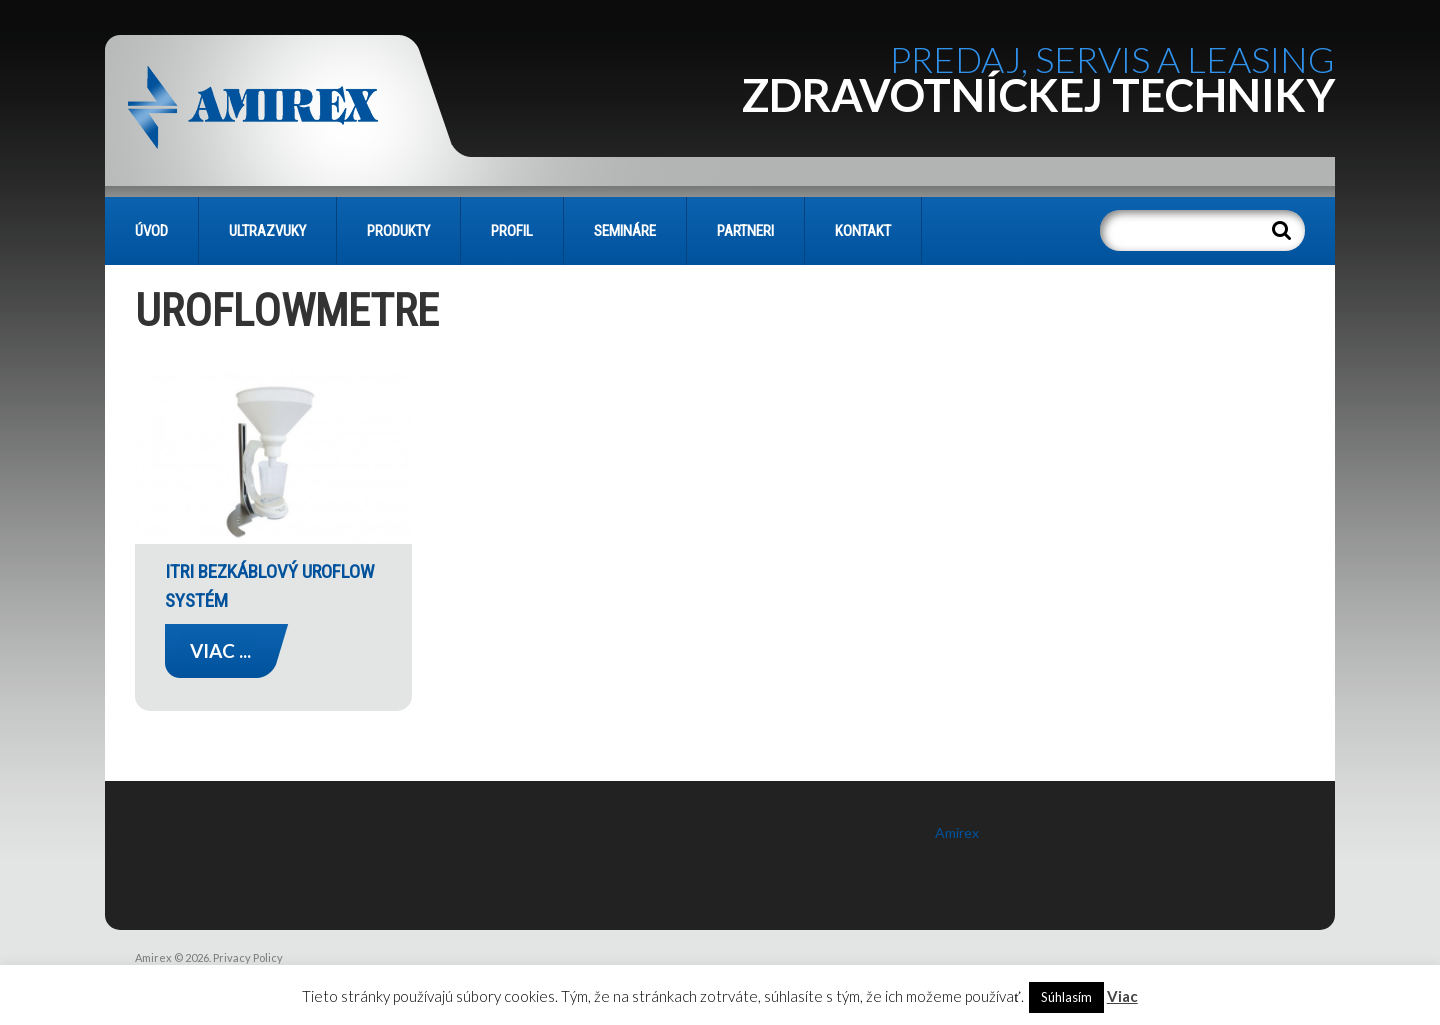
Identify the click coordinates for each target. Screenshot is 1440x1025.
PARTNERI (745, 231)
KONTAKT (863, 231)
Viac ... (220, 650)
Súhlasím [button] (1066, 997)
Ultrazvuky (267, 231)
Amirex (957, 832)
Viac (1122, 996)
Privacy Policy (248, 957)
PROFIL (512, 231)
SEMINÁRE (625, 231)
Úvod (151, 231)
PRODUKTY (398, 231)
